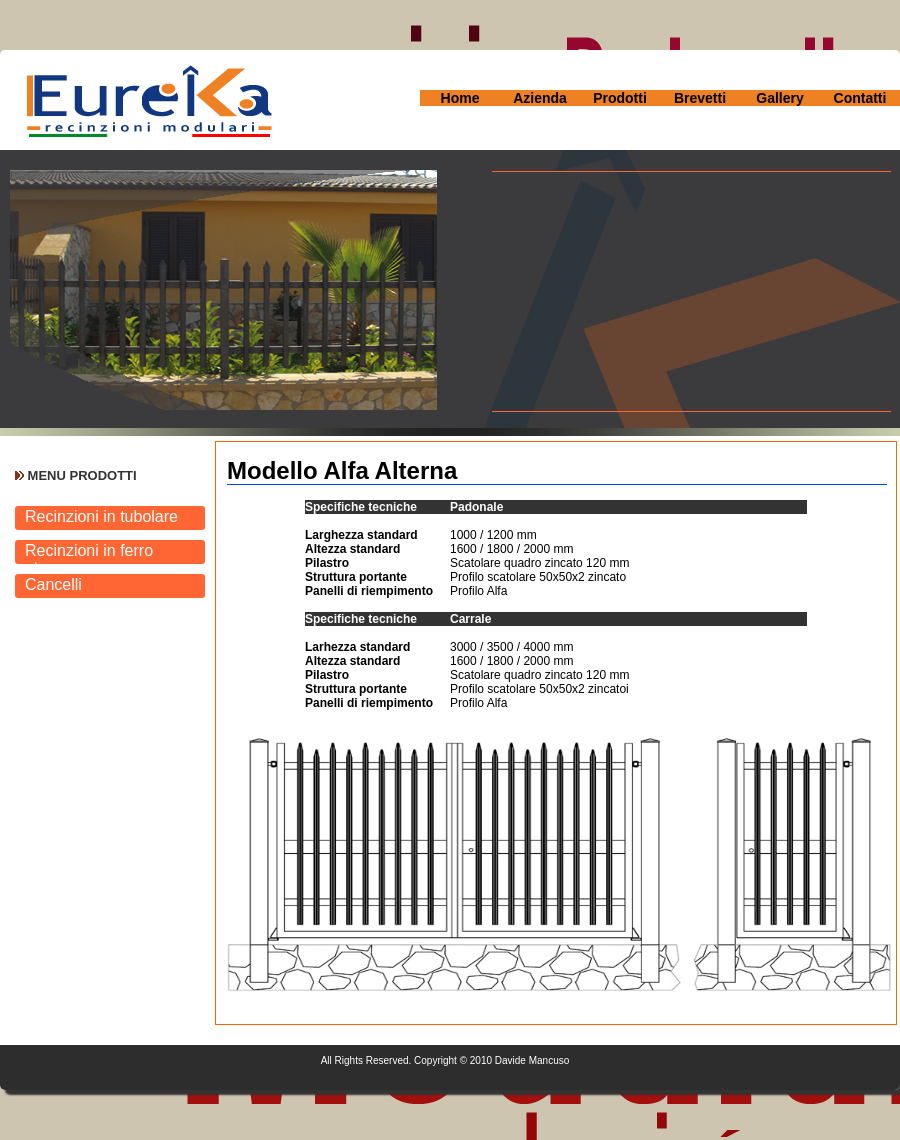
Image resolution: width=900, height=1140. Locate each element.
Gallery (779, 98)
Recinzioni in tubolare (101, 516)
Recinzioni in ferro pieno (89, 553)
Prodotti (620, 98)
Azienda (540, 98)
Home (460, 98)
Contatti (860, 98)
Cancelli (53, 584)
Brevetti (700, 98)
